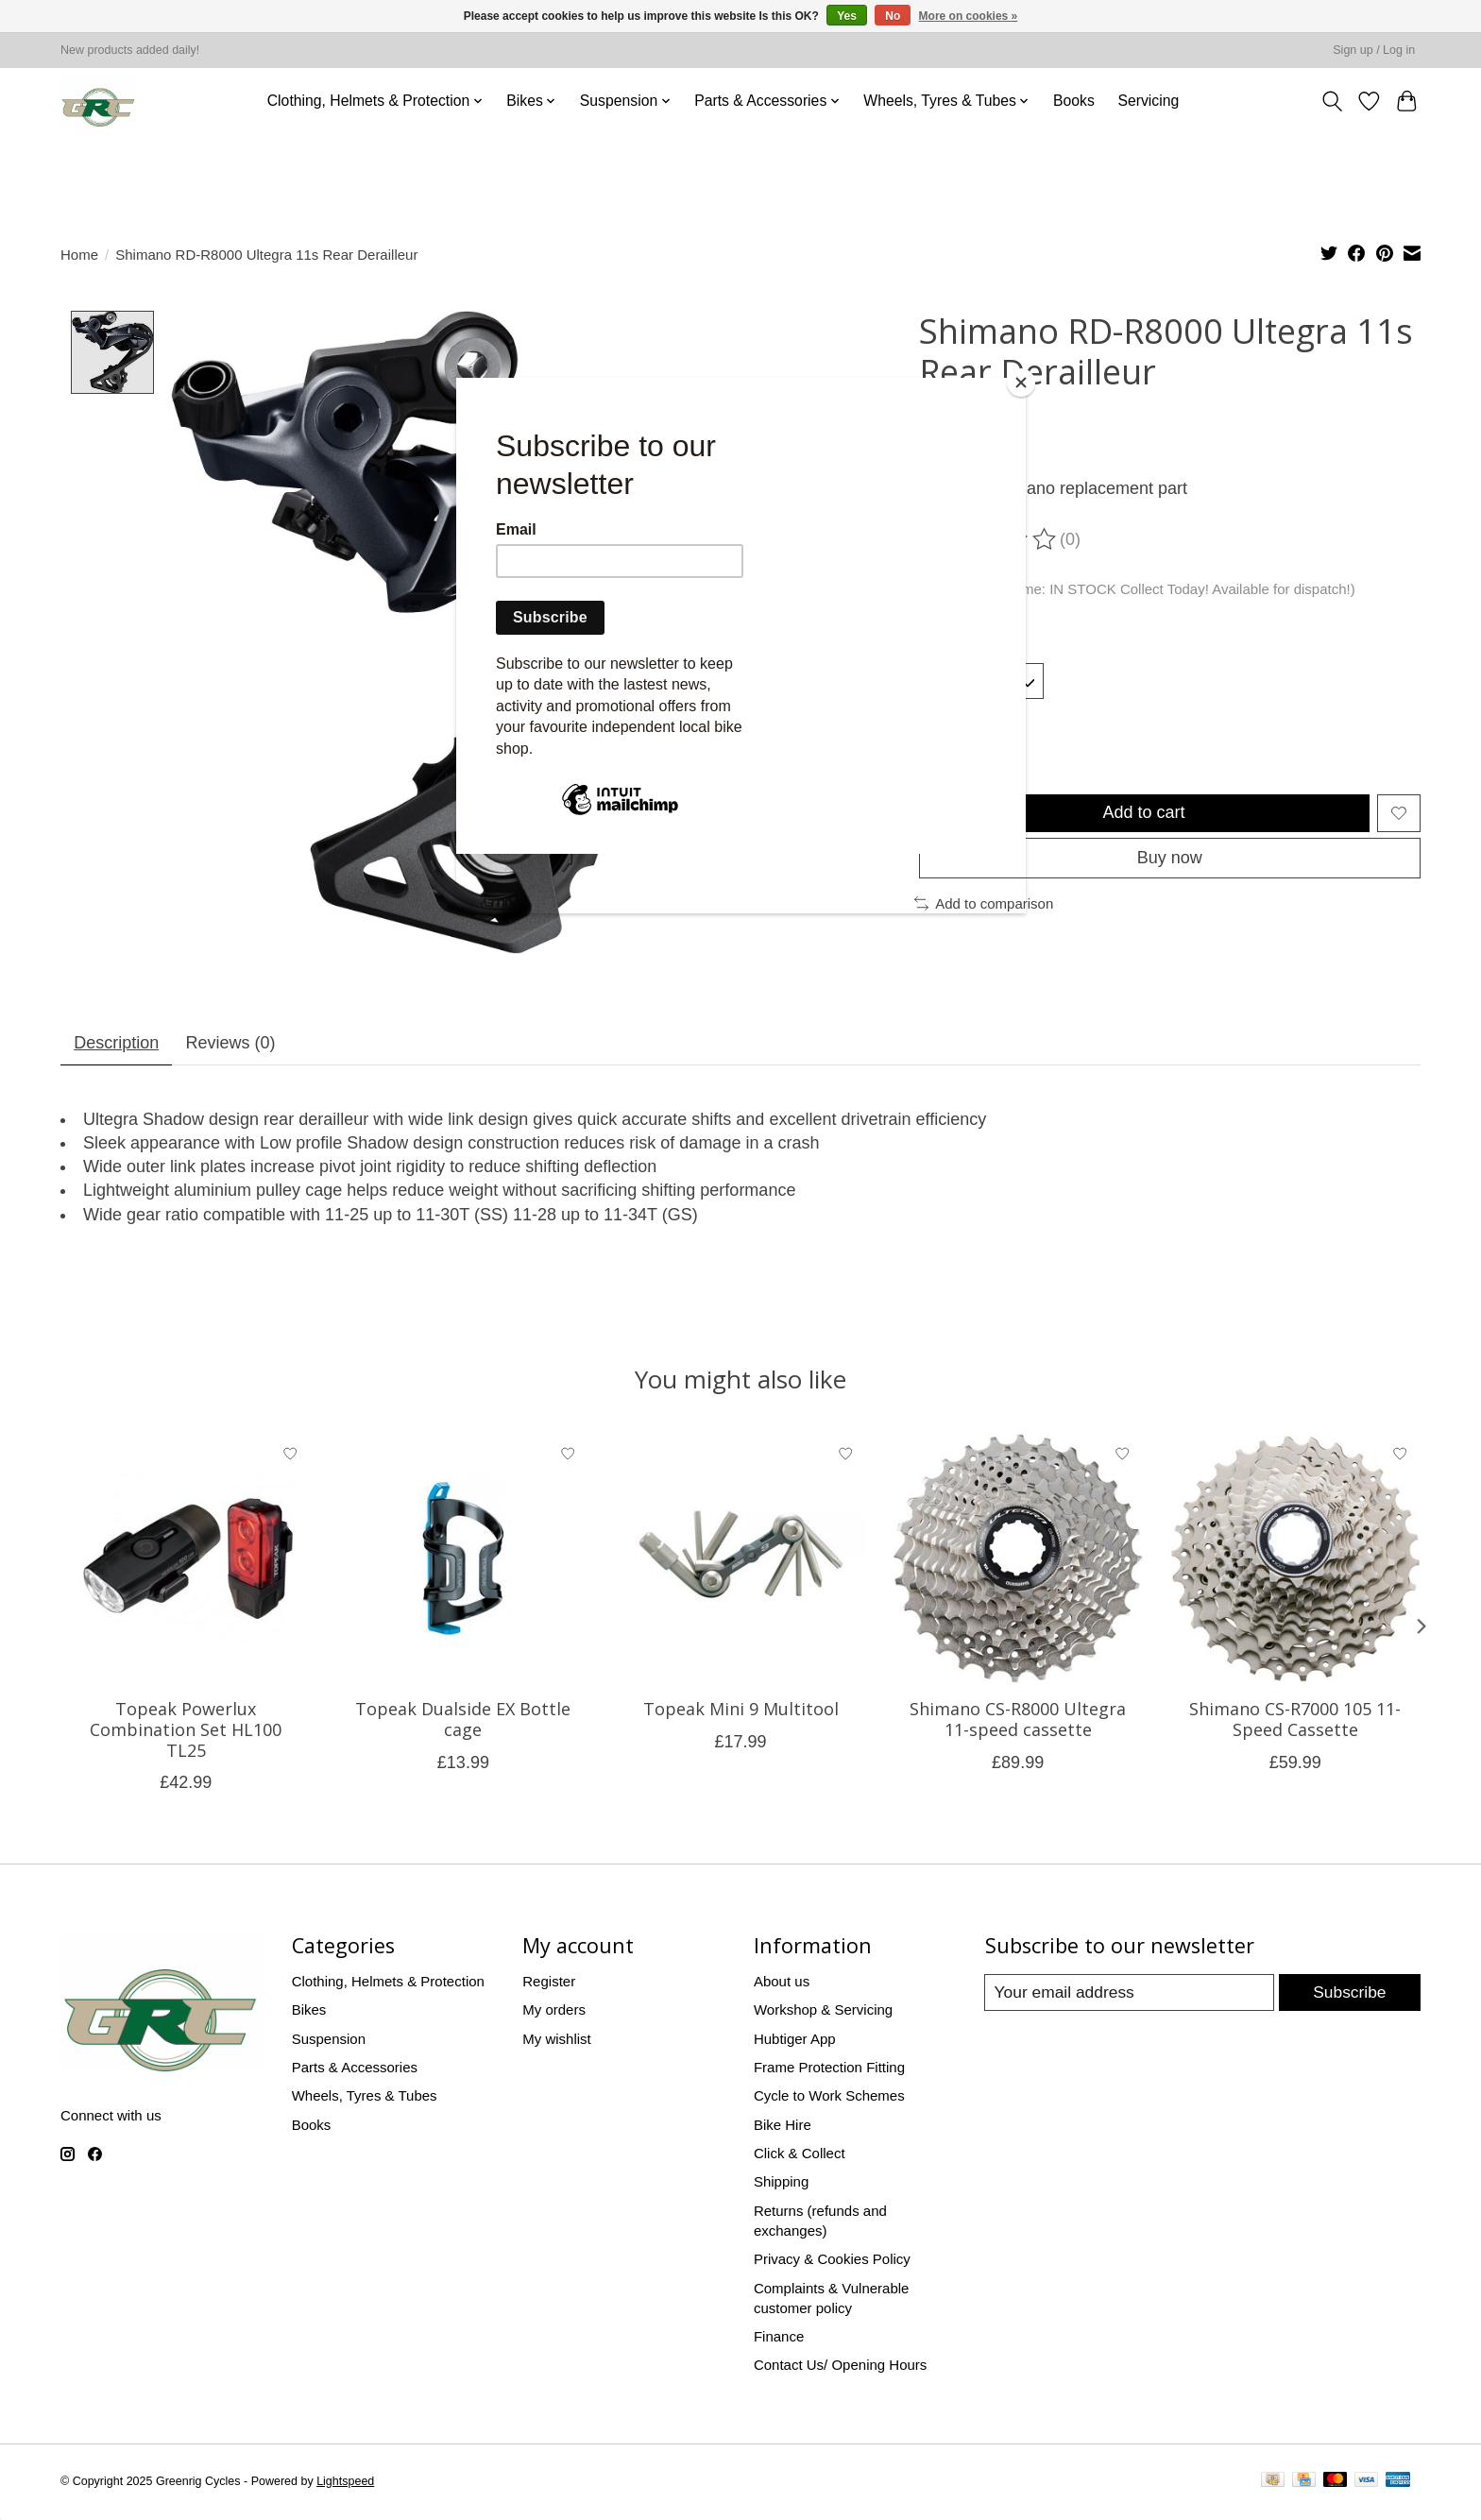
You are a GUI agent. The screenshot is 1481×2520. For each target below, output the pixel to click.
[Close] (1021, 382)
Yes (847, 16)
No (892, 16)
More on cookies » (968, 16)
